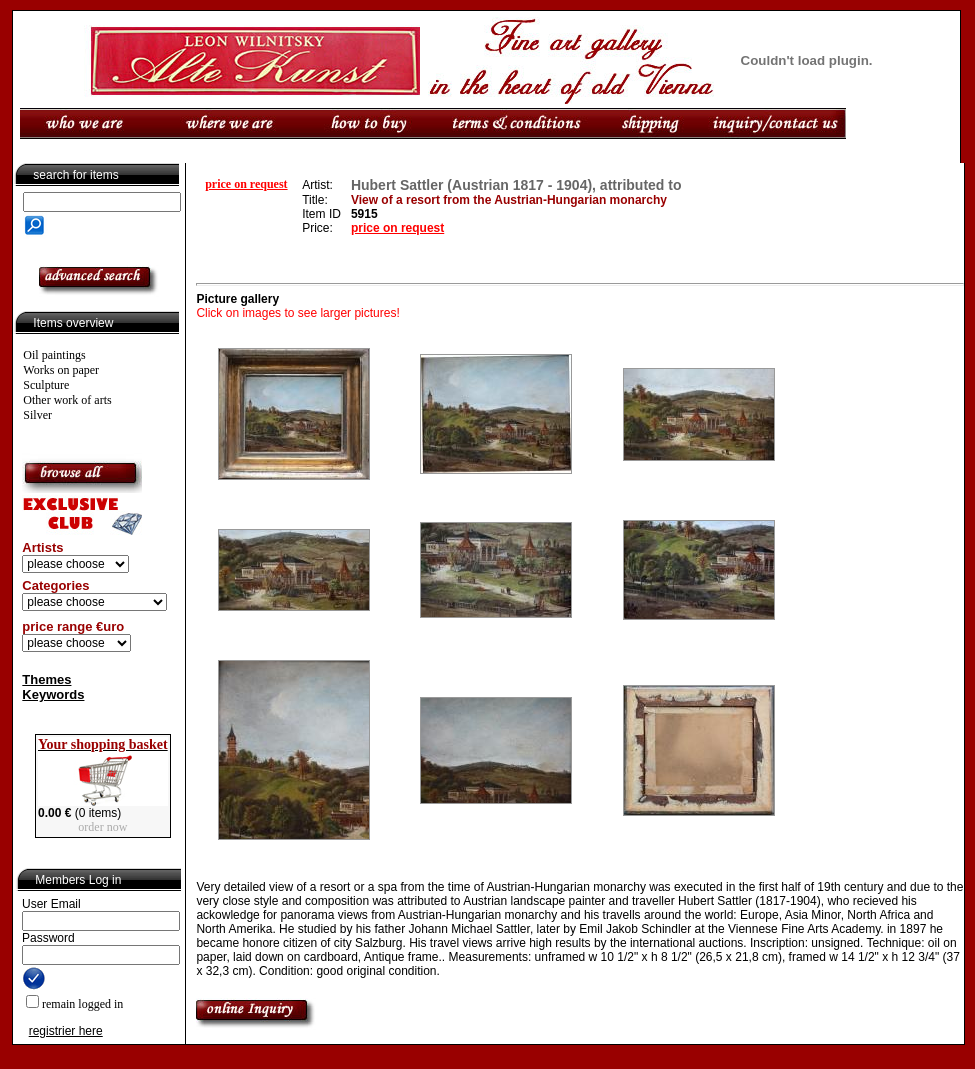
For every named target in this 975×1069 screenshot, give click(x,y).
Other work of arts (67, 400)
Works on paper (61, 370)
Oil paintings (54, 355)
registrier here (66, 1031)
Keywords (53, 694)
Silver (37, 415)
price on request (246, 184)
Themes (46, 679)
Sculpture (46, 385)
